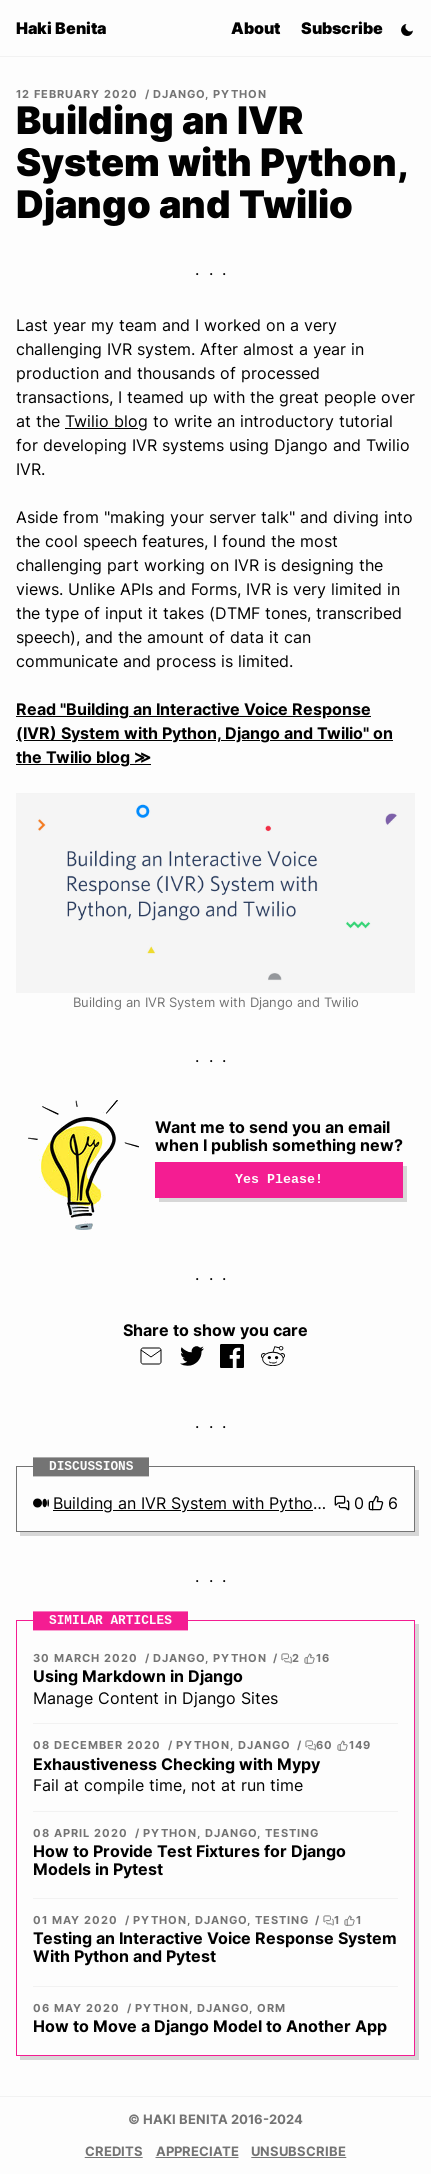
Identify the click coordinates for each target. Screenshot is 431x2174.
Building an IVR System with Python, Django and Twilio (191, 1503)
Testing (292, 1833)
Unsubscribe (298, 2151)
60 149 (337, 1745)
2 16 (305, 1658)
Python (240, 94)
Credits (114, 2151)
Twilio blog (106, 421)
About (255, 28)
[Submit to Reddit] (273, 1356)
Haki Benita (61, 28)
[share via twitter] (192, 1356)
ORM (271, 2008)
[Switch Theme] (407, 28)
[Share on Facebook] (233, 1356)
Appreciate (197, 2151)
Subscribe (342, 28)
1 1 (342, 1920)
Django (179, 94)
